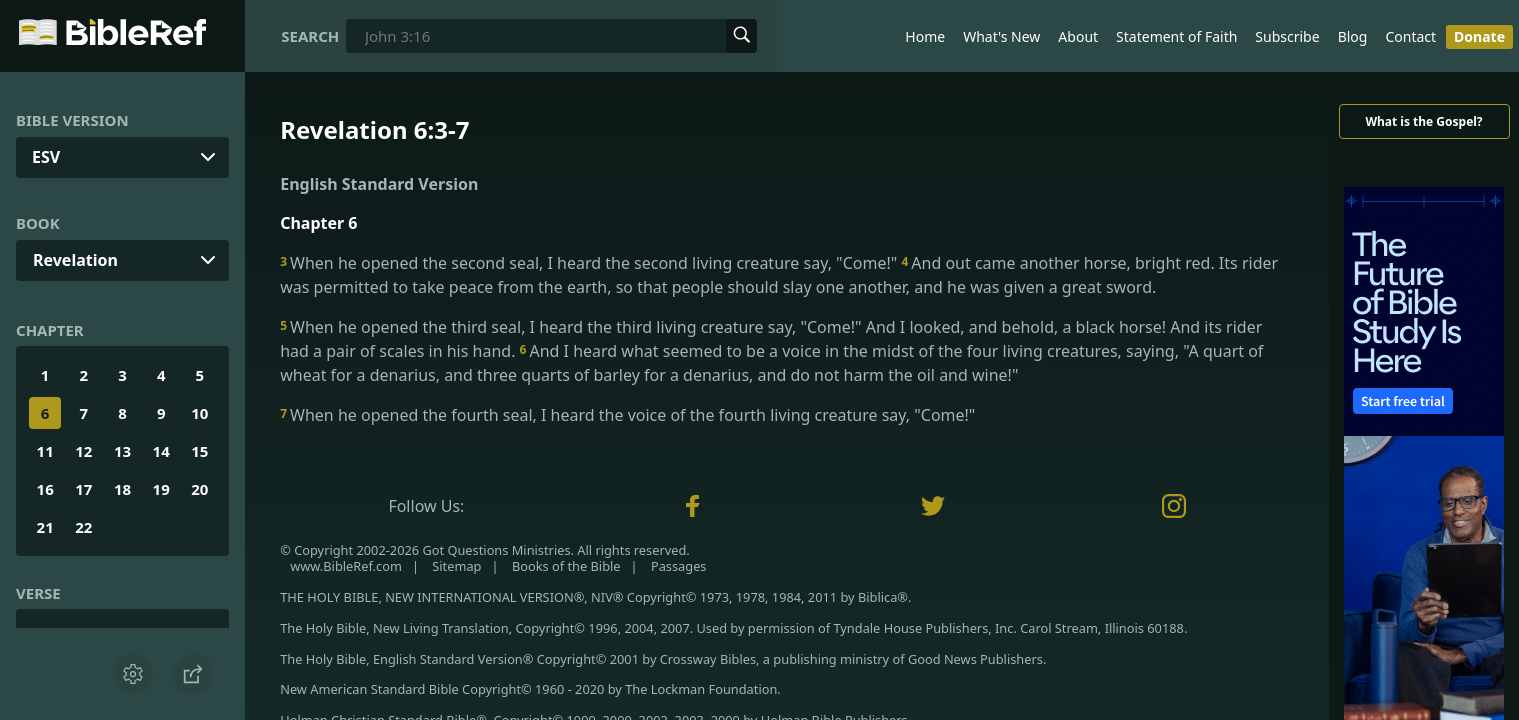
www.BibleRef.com (346, 566)
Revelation (75, 260)
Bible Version (72, 120)
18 (122, 489)
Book (38, 223)
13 (122, 451)
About (1078, 36)
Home (925, 36)
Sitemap (456, 566)
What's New (1001, 36)
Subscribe (1287, 36)
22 (83, 527)
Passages (679, 566)
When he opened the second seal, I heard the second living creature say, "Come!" (590, 263)
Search (310, 36)
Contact (1410, 36)
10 (199, 413)
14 (161, 451)
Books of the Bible (566, 566)
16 (45, 489)
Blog (1353, 36)
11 (45, 451)
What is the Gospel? (1423, 121)
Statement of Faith (1176, 36)
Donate (1479, 36)
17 (83, 489)
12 (83, 451)
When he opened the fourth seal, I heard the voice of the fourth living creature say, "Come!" (627, 415)
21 (45, 527)
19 (161, 489)
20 (199, 489)
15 (199, 451)
